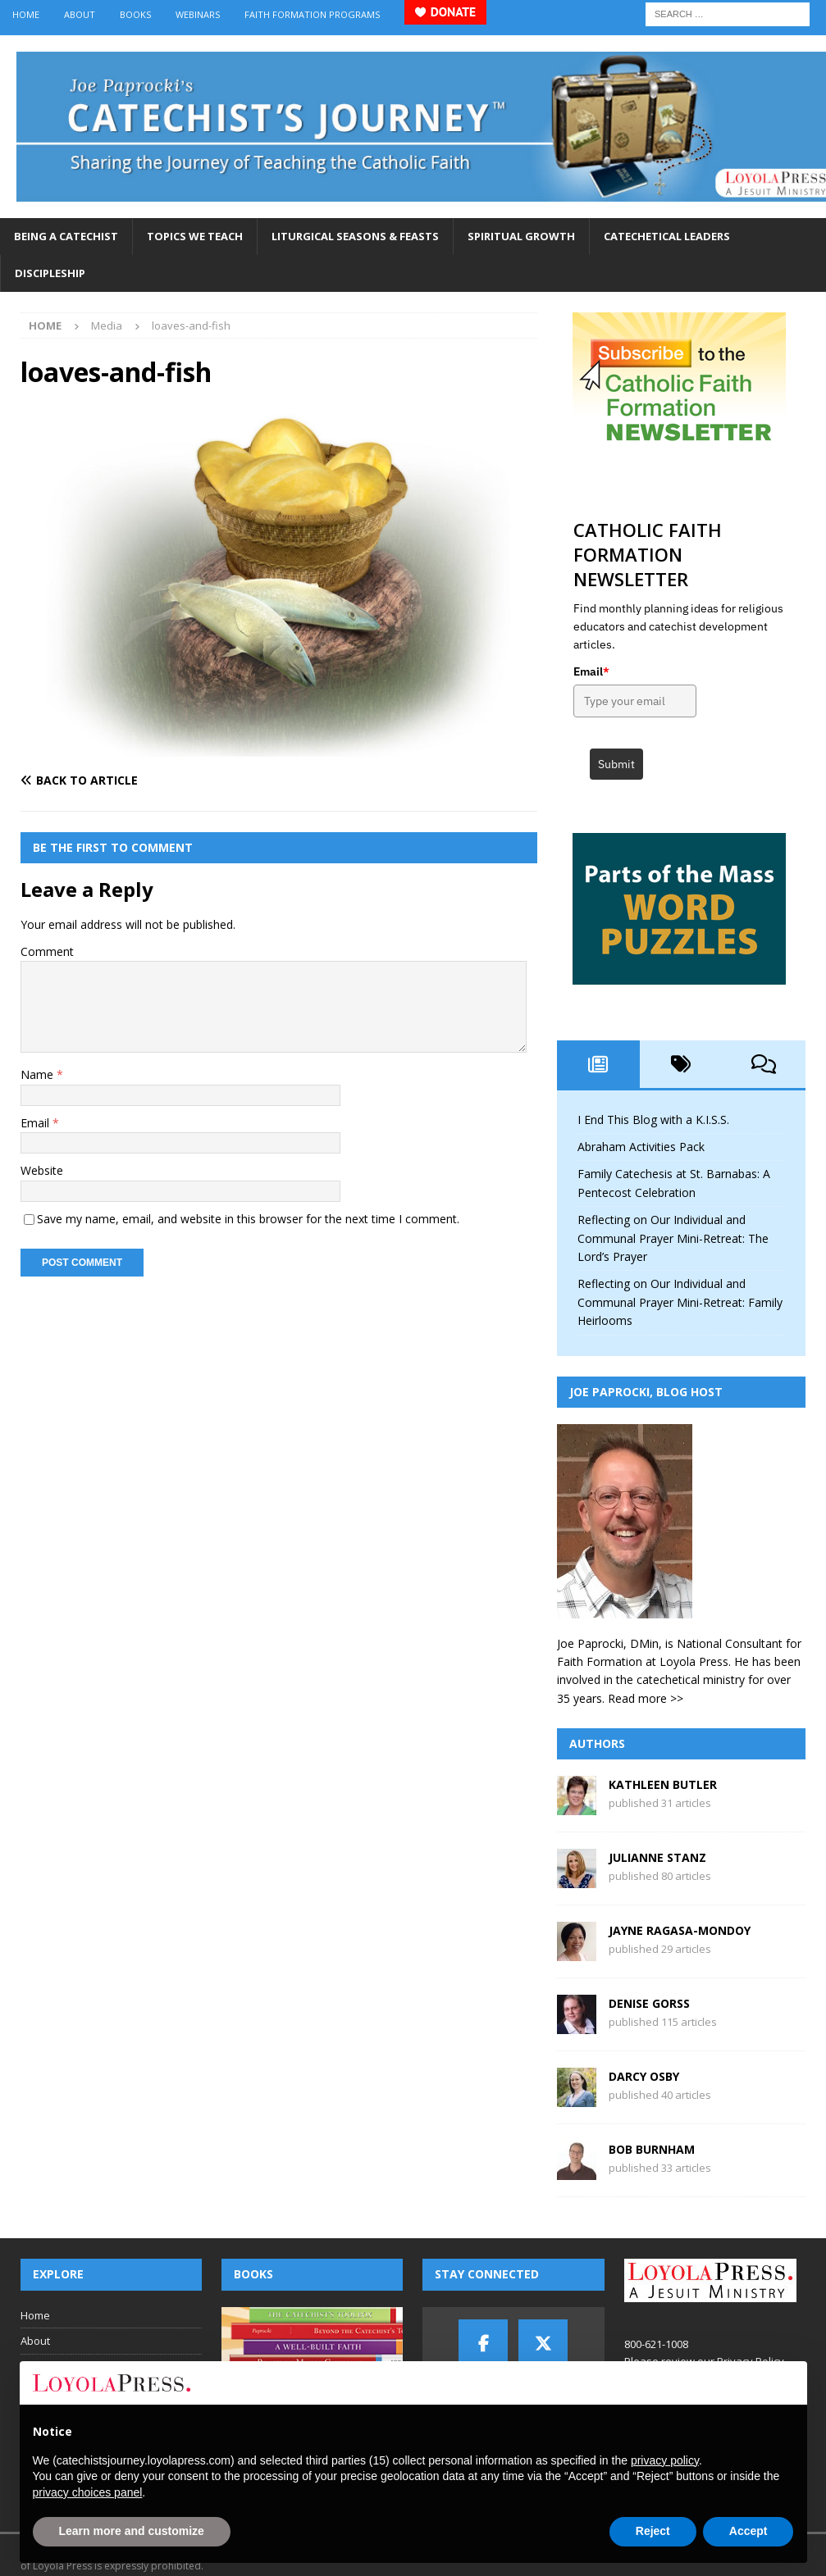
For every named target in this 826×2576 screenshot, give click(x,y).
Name (39, 1074)
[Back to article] (146, 780)
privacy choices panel (88, 2492)
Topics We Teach (195, 236)
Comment (47, 951)
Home (25, 14)
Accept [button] (748, 2530)
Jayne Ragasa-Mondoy (680, 1930)
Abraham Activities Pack (641, 1146)
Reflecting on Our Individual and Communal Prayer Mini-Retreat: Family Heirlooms (680, 1302)
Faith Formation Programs (312, 14)
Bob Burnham (652, 2149)
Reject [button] (653, 2530)
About (79, 14)
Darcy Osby (644, 2076)
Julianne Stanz (657, 1857)
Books (135, 14)
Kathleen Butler (663, 1784)
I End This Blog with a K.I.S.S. (653, 1119)
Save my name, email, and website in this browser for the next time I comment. (248, 1219)
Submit (616, 764)
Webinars (198, 14)
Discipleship (50, 273)
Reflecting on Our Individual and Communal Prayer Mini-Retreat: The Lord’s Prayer (673, 1238)
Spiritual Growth (521, 236)
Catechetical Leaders (667, 236)
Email (36, 1123)
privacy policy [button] (665, 2460)
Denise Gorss (649, 2003)
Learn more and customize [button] (131, 2530)
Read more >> (645, 1698)
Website (42, 1170)
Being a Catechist (66, 236)
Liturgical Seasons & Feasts (355, 236)
